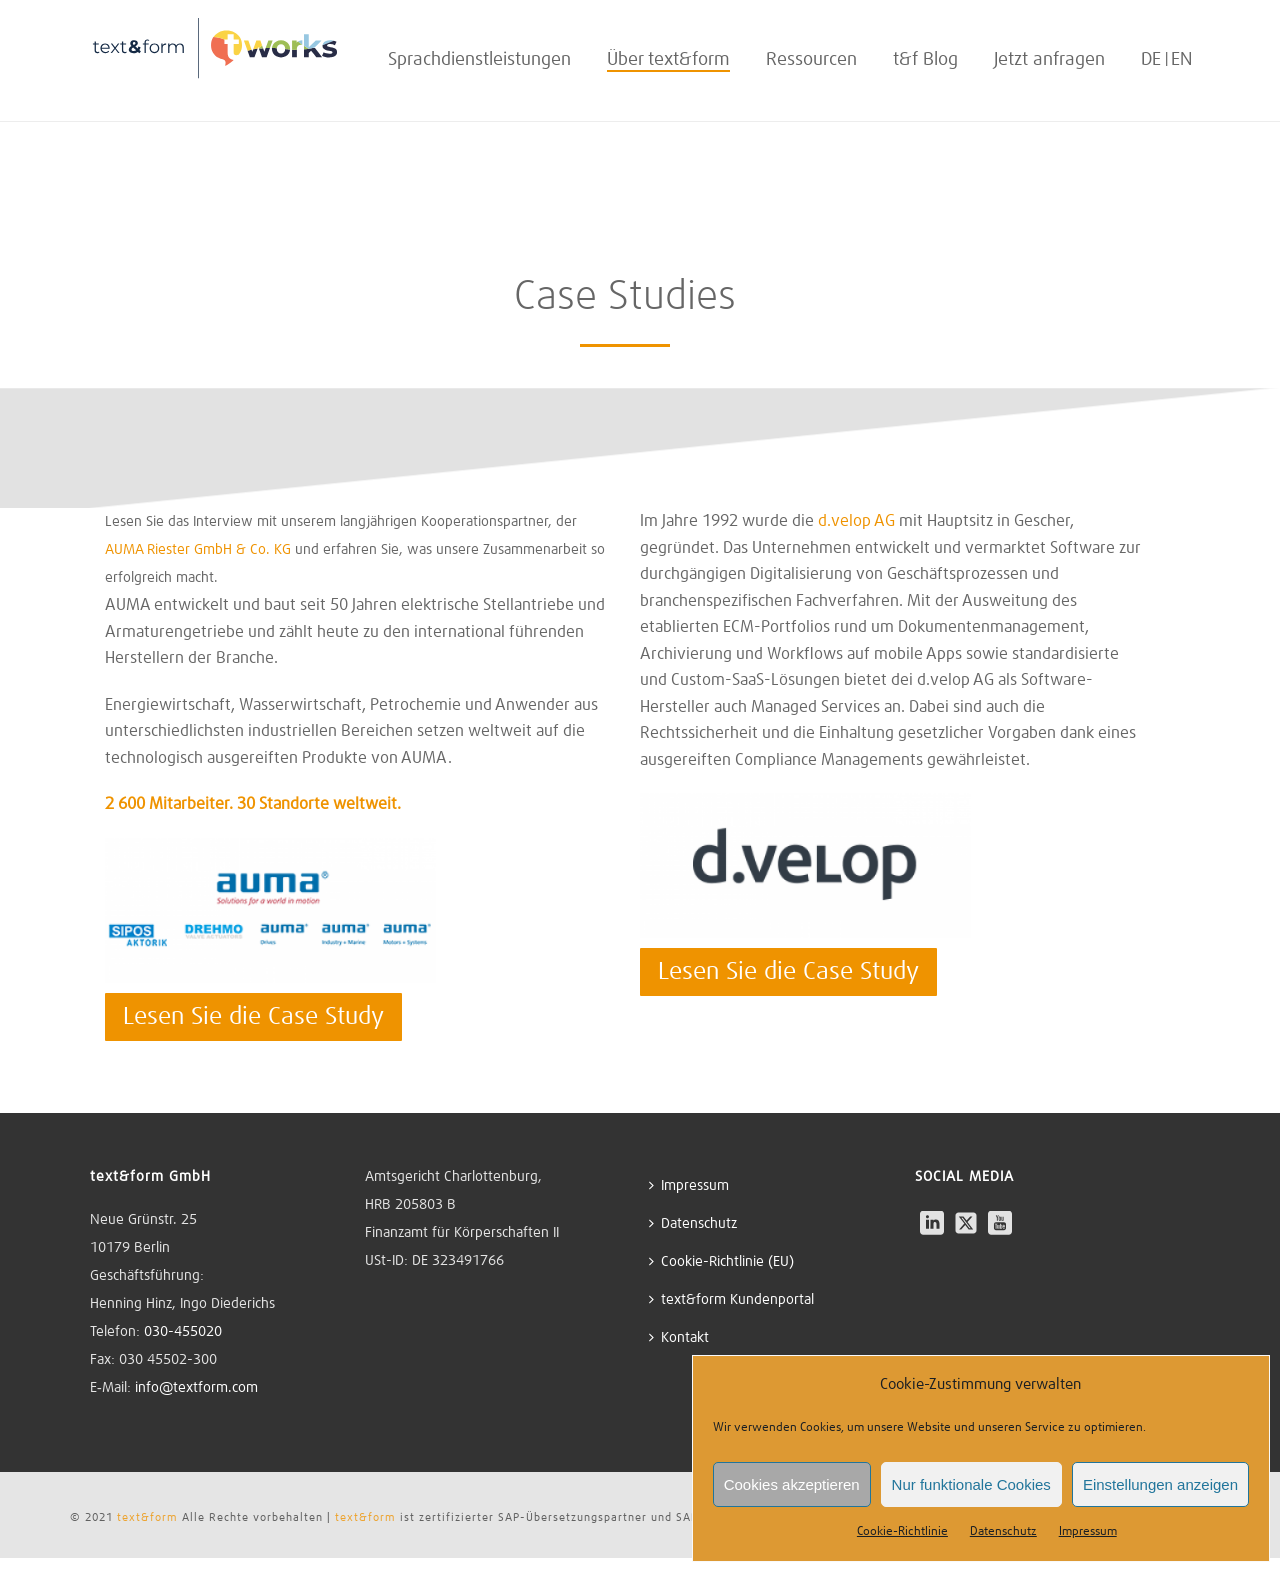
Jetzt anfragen (1049, 60)
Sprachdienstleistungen (479, 60)
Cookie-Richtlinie (902, 1532)
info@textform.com (196, 1388)
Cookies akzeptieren (792, 1484)
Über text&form (668, 60)
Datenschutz (1003, 1532)
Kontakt (679, 1337)
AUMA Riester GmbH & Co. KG (198, 550)
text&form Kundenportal (731, 1299)
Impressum (1088, 1532)
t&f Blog (925, 60)
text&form (147, 1516)
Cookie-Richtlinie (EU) (721, 1261)
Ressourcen (811, 60)
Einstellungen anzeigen (1160, 1484)
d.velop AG (856, 521)
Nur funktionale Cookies (971, 1484)
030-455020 (183, 1332)
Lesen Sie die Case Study (253, 1017)
